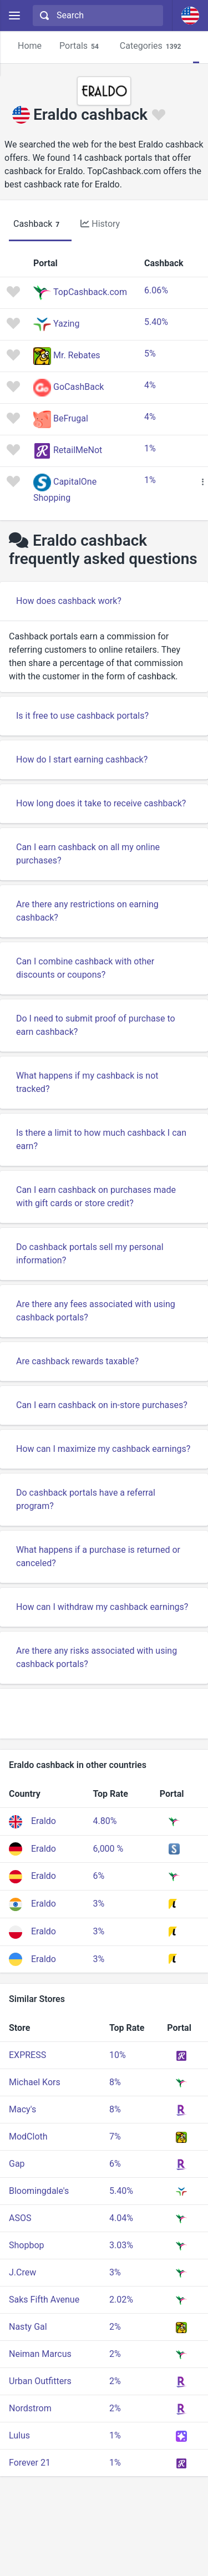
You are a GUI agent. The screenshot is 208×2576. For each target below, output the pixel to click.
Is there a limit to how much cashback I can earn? (101, 1139)
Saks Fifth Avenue (44, 2299)
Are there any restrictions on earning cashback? (87, 911)
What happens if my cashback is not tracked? (87, 1082)
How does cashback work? (68, 601)
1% (150, 448)
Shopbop (26, 2245)
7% (115, 2136)
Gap (17, 2163)
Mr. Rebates (76, 355)
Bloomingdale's (39, 2191)
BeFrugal (70, 418)
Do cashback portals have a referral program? (85, 1499)
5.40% (156, 322)
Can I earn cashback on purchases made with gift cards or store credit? (96, 1196)
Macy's (22, 2109)
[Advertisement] (104, 1714)
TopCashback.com (90, 292)
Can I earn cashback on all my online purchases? (88, 854)
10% (117, 2055)
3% (98, 1903)
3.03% (121, 2245)
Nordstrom (30, 2408)
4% (150, 385)
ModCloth (28, 2136)
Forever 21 (29, 2462)
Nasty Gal (28, 2326)
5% (150, 353)
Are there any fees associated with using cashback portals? (95, 1311)
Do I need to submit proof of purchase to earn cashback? (95, 1025)
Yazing (66, 323)
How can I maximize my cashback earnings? (103, 1449)
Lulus (19, 2435)
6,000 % (108, 1848)
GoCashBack (78, 387)
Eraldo (43, 1821)
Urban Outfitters (40, 2381)
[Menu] (14, 16)
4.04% (121, 2218)
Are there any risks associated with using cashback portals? (96, 1657)
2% (115, 2326)
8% (115, 2082)
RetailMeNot (77, 450)
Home (30, 45)
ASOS (20, 2218)
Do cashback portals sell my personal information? (90, 1254)
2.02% (121, 2299)
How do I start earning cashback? (82, 759)
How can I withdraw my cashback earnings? (102, 1607)
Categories (152, 46)
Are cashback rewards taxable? (77, 1361)
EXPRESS (27, 2055)
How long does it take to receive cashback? (101, 803)
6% (98, 1876)
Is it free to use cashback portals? (82, 715)
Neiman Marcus (40, 2354)
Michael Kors (34, 2082)
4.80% (104, 1821)
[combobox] (96, 16)
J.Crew (22, 2272)
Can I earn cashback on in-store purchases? (101, 1405)
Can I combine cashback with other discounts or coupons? (85, 968)
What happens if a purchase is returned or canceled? (98, 1556)
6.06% (156, 290)
